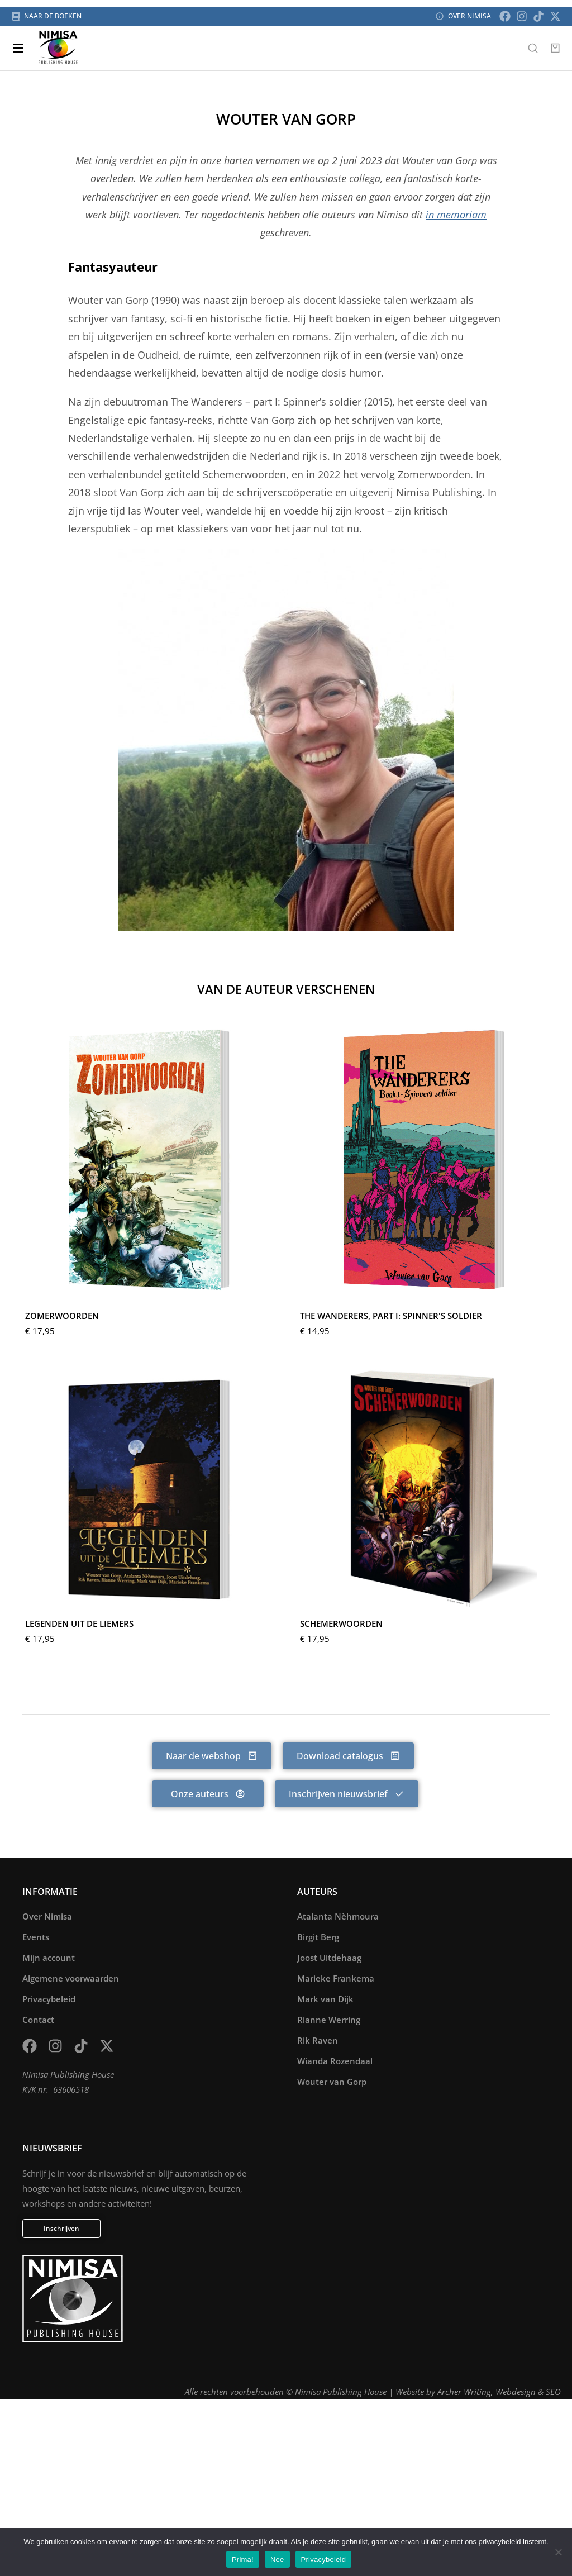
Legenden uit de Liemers (79, 1623)
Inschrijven (61, 2228)
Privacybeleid (323, 2559)
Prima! (243, 2559)
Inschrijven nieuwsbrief (346, 1794)
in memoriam (456, 214)
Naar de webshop (212, 1756)
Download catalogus (348, 1756)
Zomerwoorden (62, 1315)
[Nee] (558, 2552)
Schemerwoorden (341, 1623)
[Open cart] (555, 48)
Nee (277, 2559)
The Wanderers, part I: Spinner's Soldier (391, 1315)
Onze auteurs (208, 1794)
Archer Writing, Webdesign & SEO (499, 2391)
